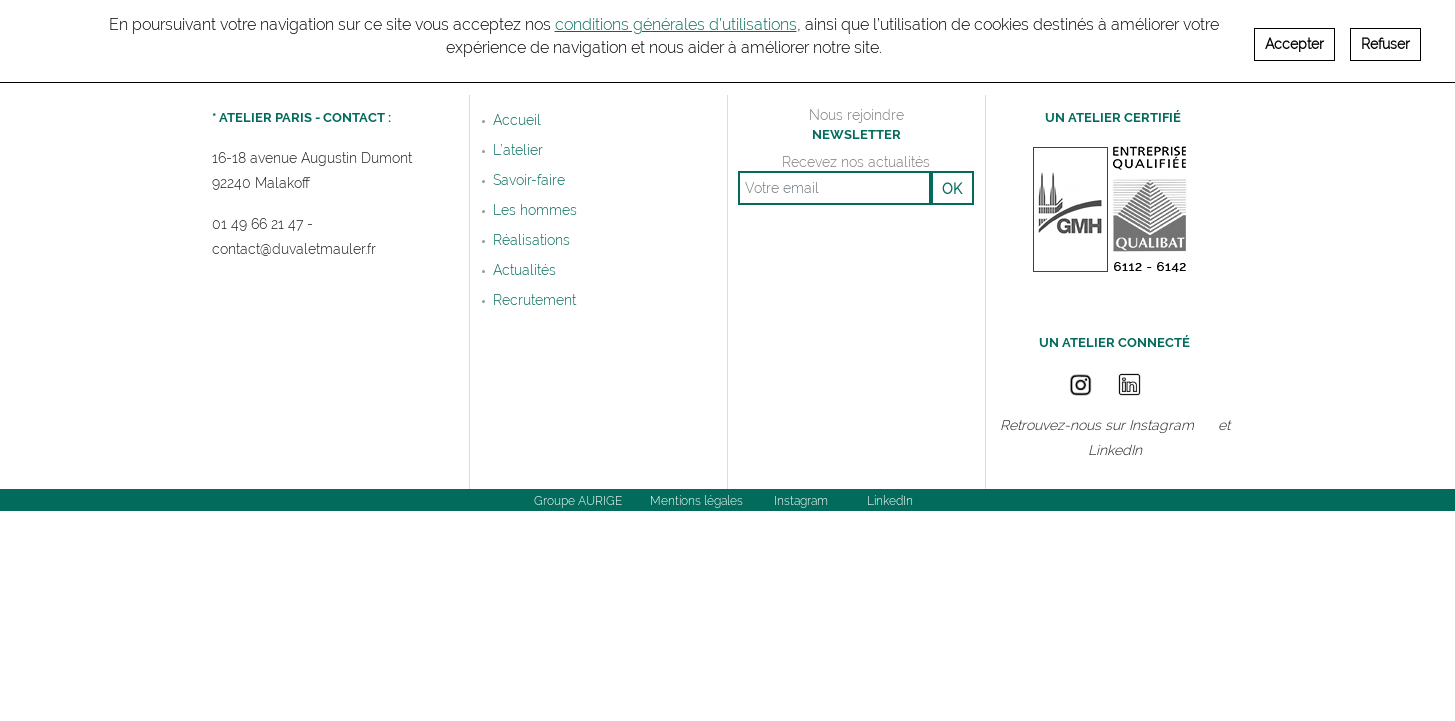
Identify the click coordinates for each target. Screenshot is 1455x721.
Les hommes (535, 210)
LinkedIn (1115, 450)
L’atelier (518, 150)
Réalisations (531, 240)
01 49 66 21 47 (257, 224)
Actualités (524, 270)
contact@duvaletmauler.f (291, 249)
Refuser (1385, 37)
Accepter (1294, 37)
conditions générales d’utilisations (676, 17)
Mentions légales (696, 501)
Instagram (1161, 425)
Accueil (517, 120)
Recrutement (534, 300)
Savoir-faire (529, 180)
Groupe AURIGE (578, 501)
